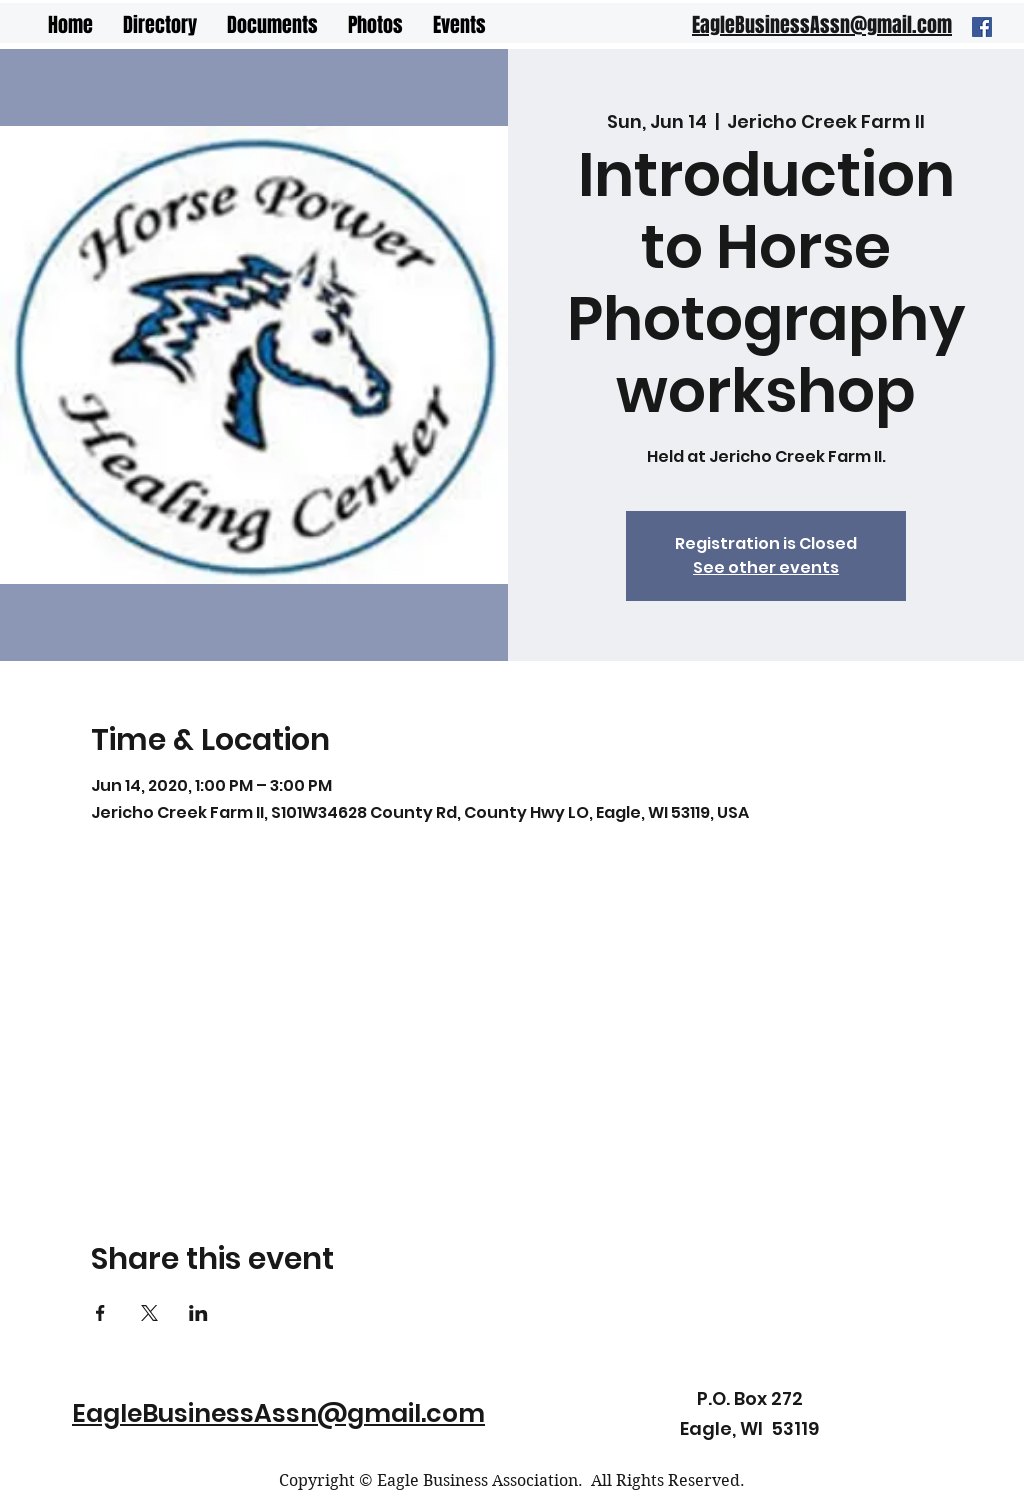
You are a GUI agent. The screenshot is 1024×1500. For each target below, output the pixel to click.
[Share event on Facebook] (100, 1313)
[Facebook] (982, 27)
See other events (766, 567)
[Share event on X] (149, 1313)
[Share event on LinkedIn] (198, 1313)
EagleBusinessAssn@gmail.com (278, 1413)
